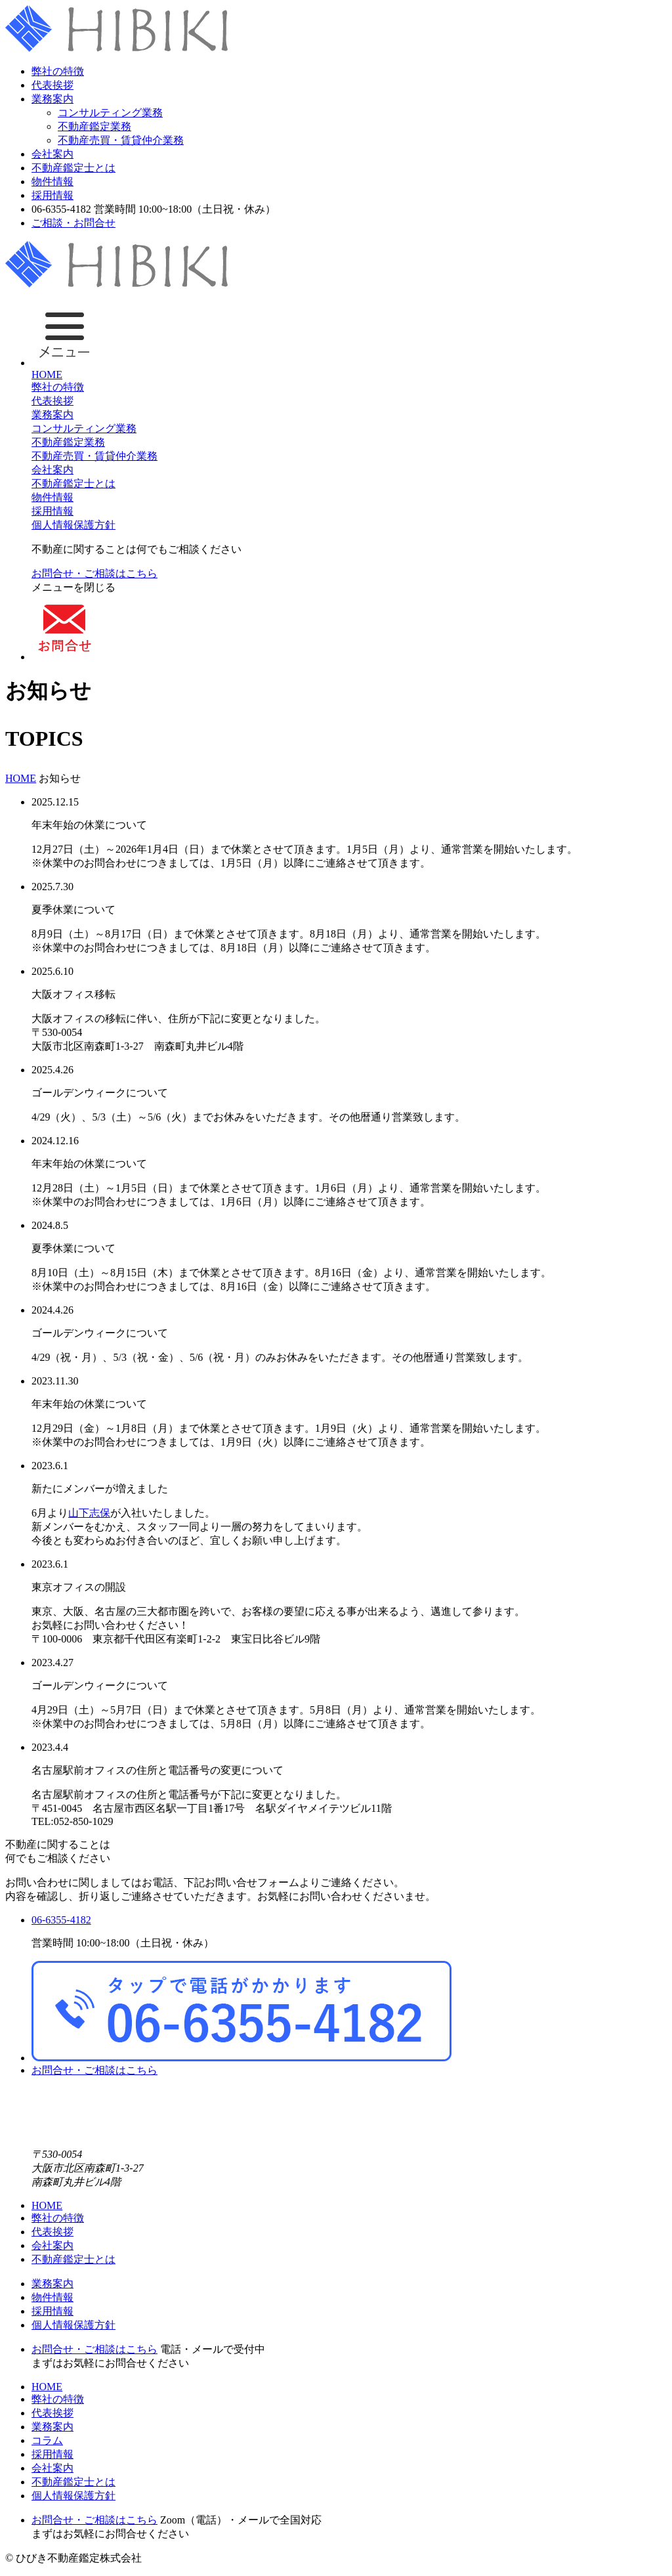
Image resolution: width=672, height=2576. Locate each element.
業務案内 (53, 98)
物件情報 (53, 181)
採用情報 (53, 195)
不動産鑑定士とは (74, 167)
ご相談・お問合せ (74, 222)
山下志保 (89, 1512)
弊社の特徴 (58, 71)
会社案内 (53, 154)
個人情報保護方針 (74, 524)
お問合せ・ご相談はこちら (95, 573)
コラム (47, 2440)
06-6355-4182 (61, 1919)
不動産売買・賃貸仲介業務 (121, 140)
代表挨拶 (53, 85)
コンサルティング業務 (110, 112)
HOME (47, 374)
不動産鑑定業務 (94, 126)
